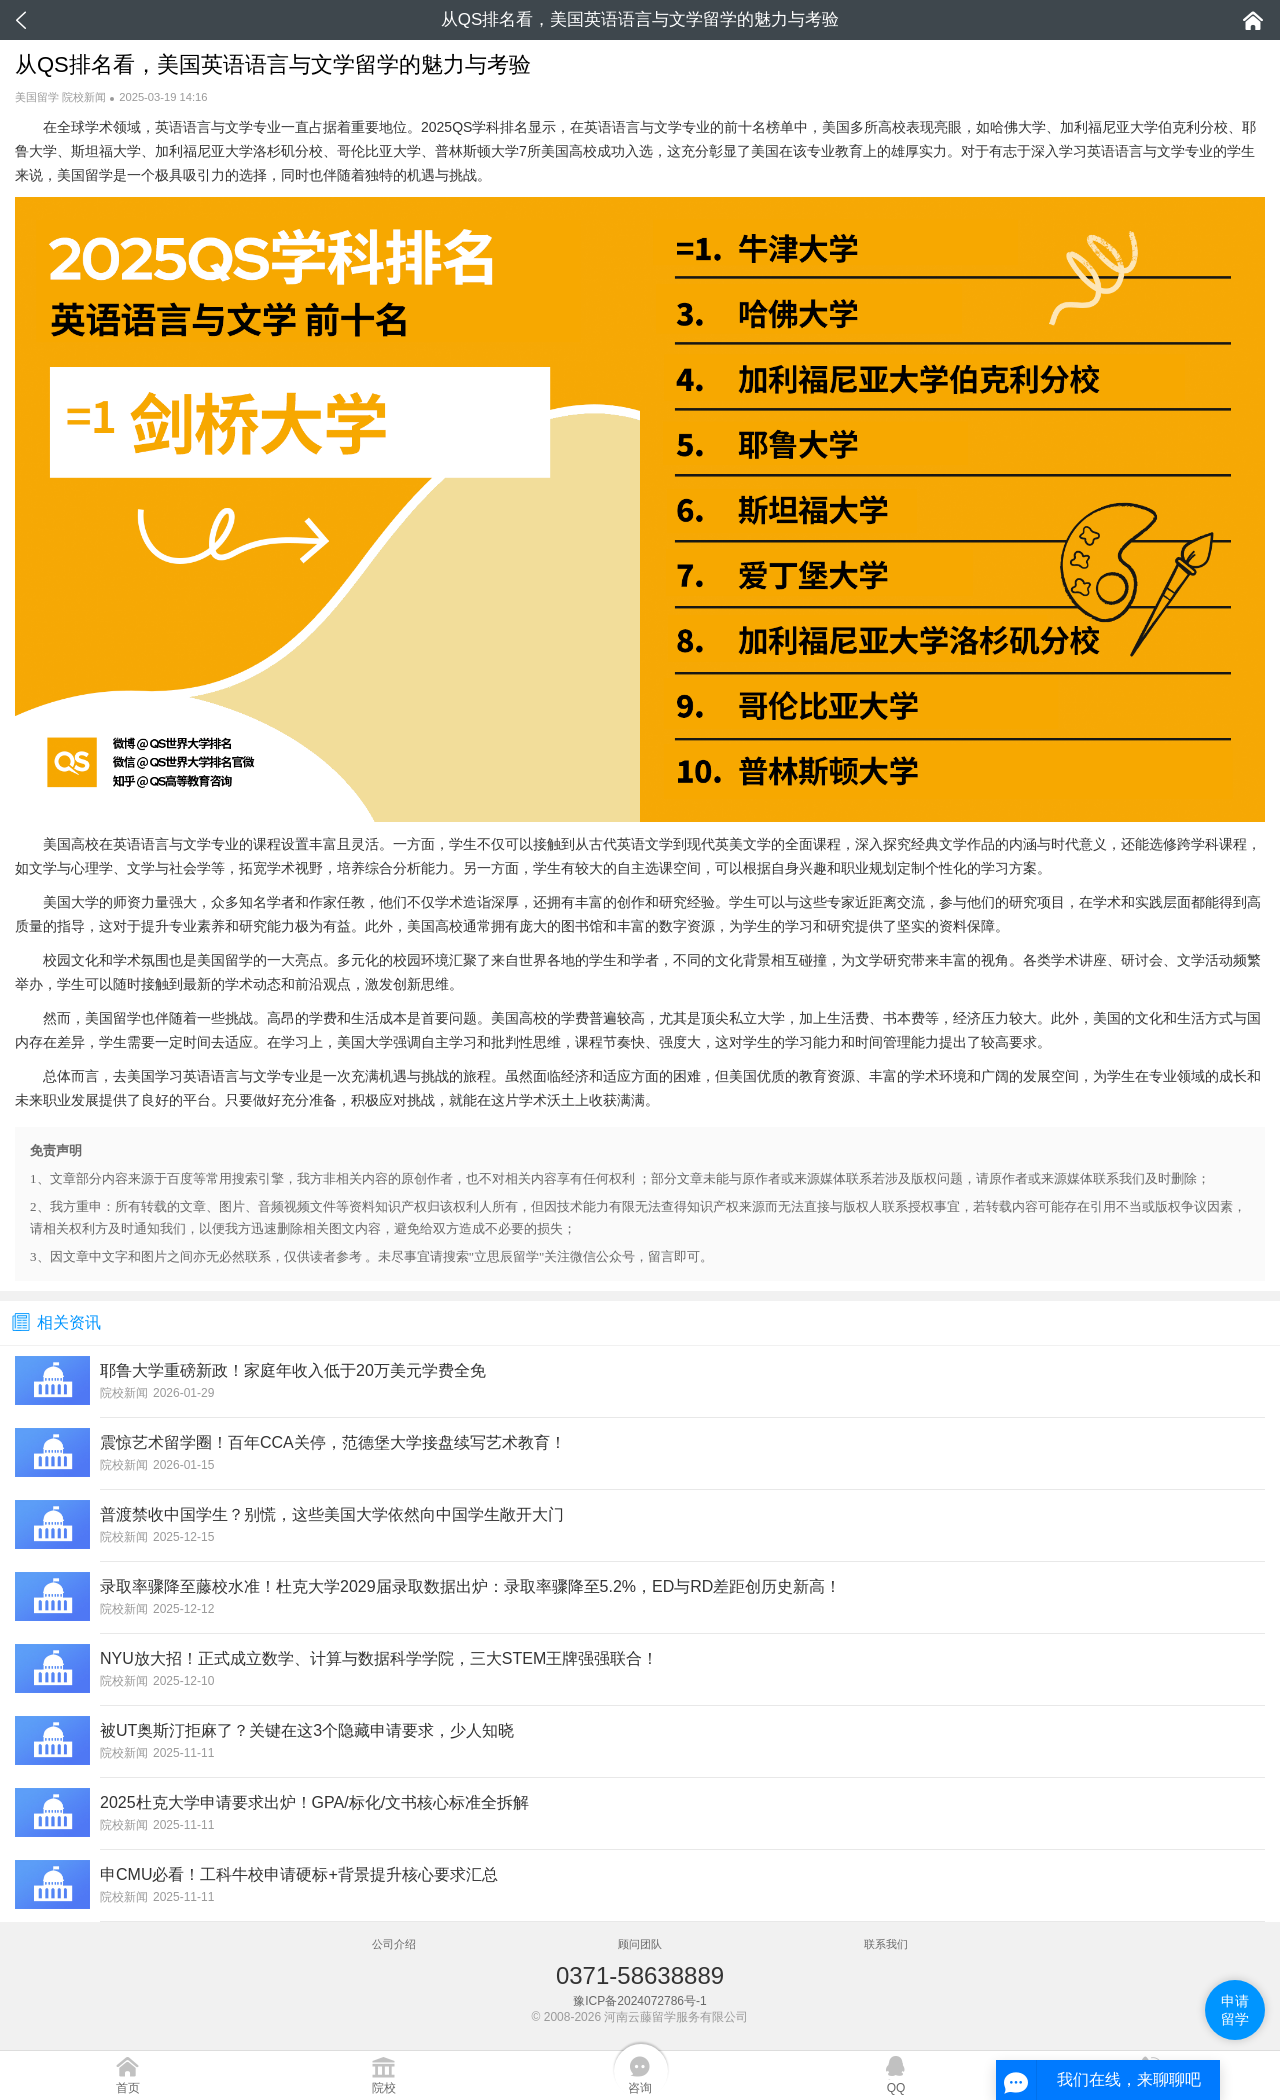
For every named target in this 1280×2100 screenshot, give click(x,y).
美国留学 (37, 97)
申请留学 (1235, 2010)
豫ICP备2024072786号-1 (639, 2001)
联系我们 (886, 1944)
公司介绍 (394, 1944)
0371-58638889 (640, 1975)
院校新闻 (84, 97)
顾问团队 (640, 1944)
